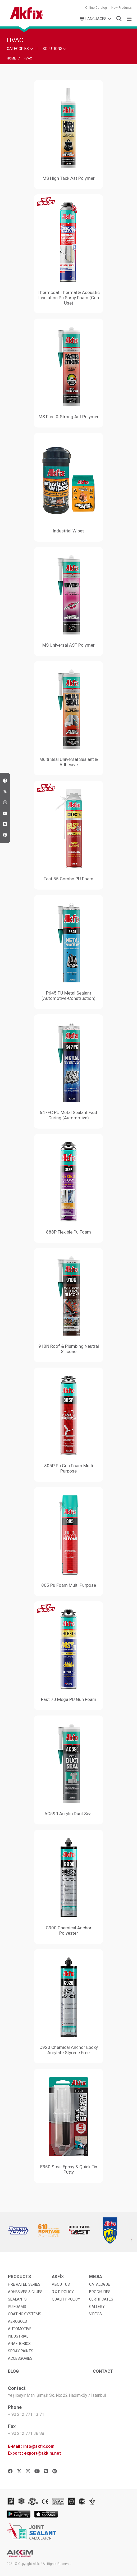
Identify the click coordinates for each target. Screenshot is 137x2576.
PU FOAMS (17, 2306)
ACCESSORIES (20, 2358)
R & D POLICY (63, 2292)
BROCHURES (100, 2292)
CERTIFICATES (101, 2299)
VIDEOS (95, 2314)
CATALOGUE (99, 2284)
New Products (121, 8)
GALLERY (97, 2306)
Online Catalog (96, 8)
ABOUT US (61, 2284)
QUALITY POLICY (66, 2299)
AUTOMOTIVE (19, 2329)
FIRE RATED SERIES (24, 2284)
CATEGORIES (20, 49)
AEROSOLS (17, 2321)
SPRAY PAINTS (20, 2351)
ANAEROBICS (19, 2344)
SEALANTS (17, 2299)
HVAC (28, 58)
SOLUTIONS (54, 49)
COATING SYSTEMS (24, 2314)
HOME (11, 58)
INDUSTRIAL (18, 2336)
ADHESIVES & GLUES (25, 2292)
